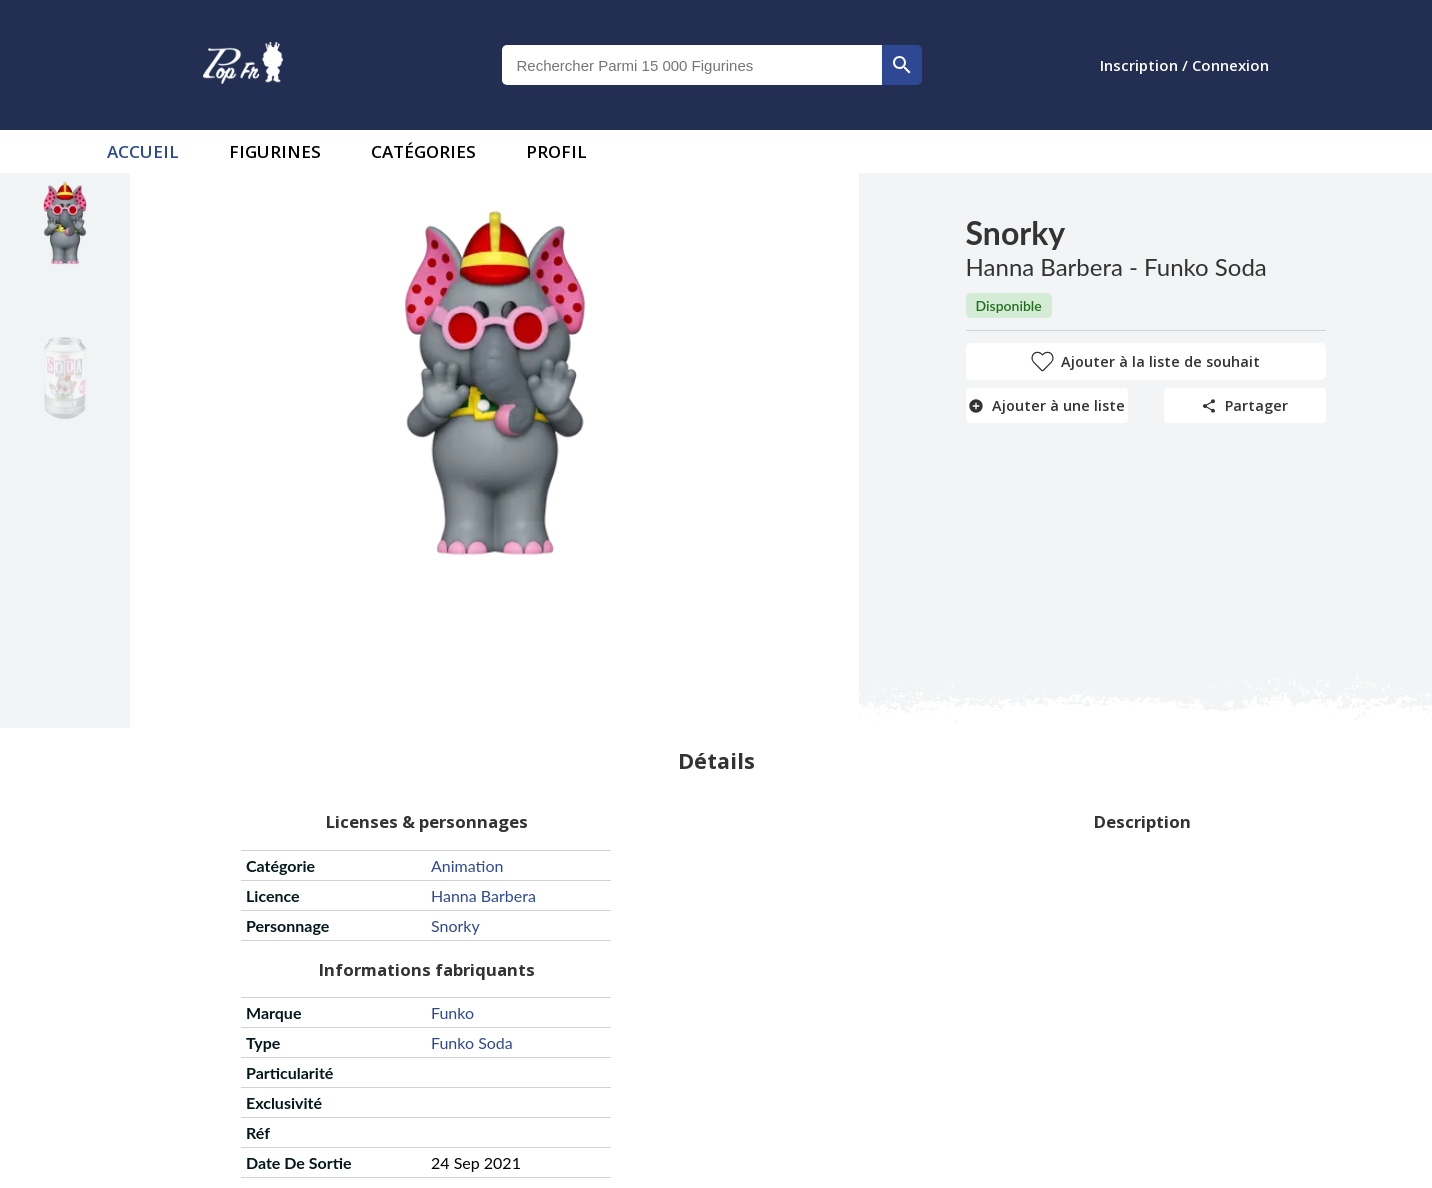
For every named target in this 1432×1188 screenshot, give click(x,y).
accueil (143, 151)
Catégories (423, 151)
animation (467, 865)
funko (452, 1012)
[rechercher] (902, 65)
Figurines (275, 151)
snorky (455, 925)
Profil (556, 151)
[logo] (243, 65)
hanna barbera (483, 895)
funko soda (472, 1042)
